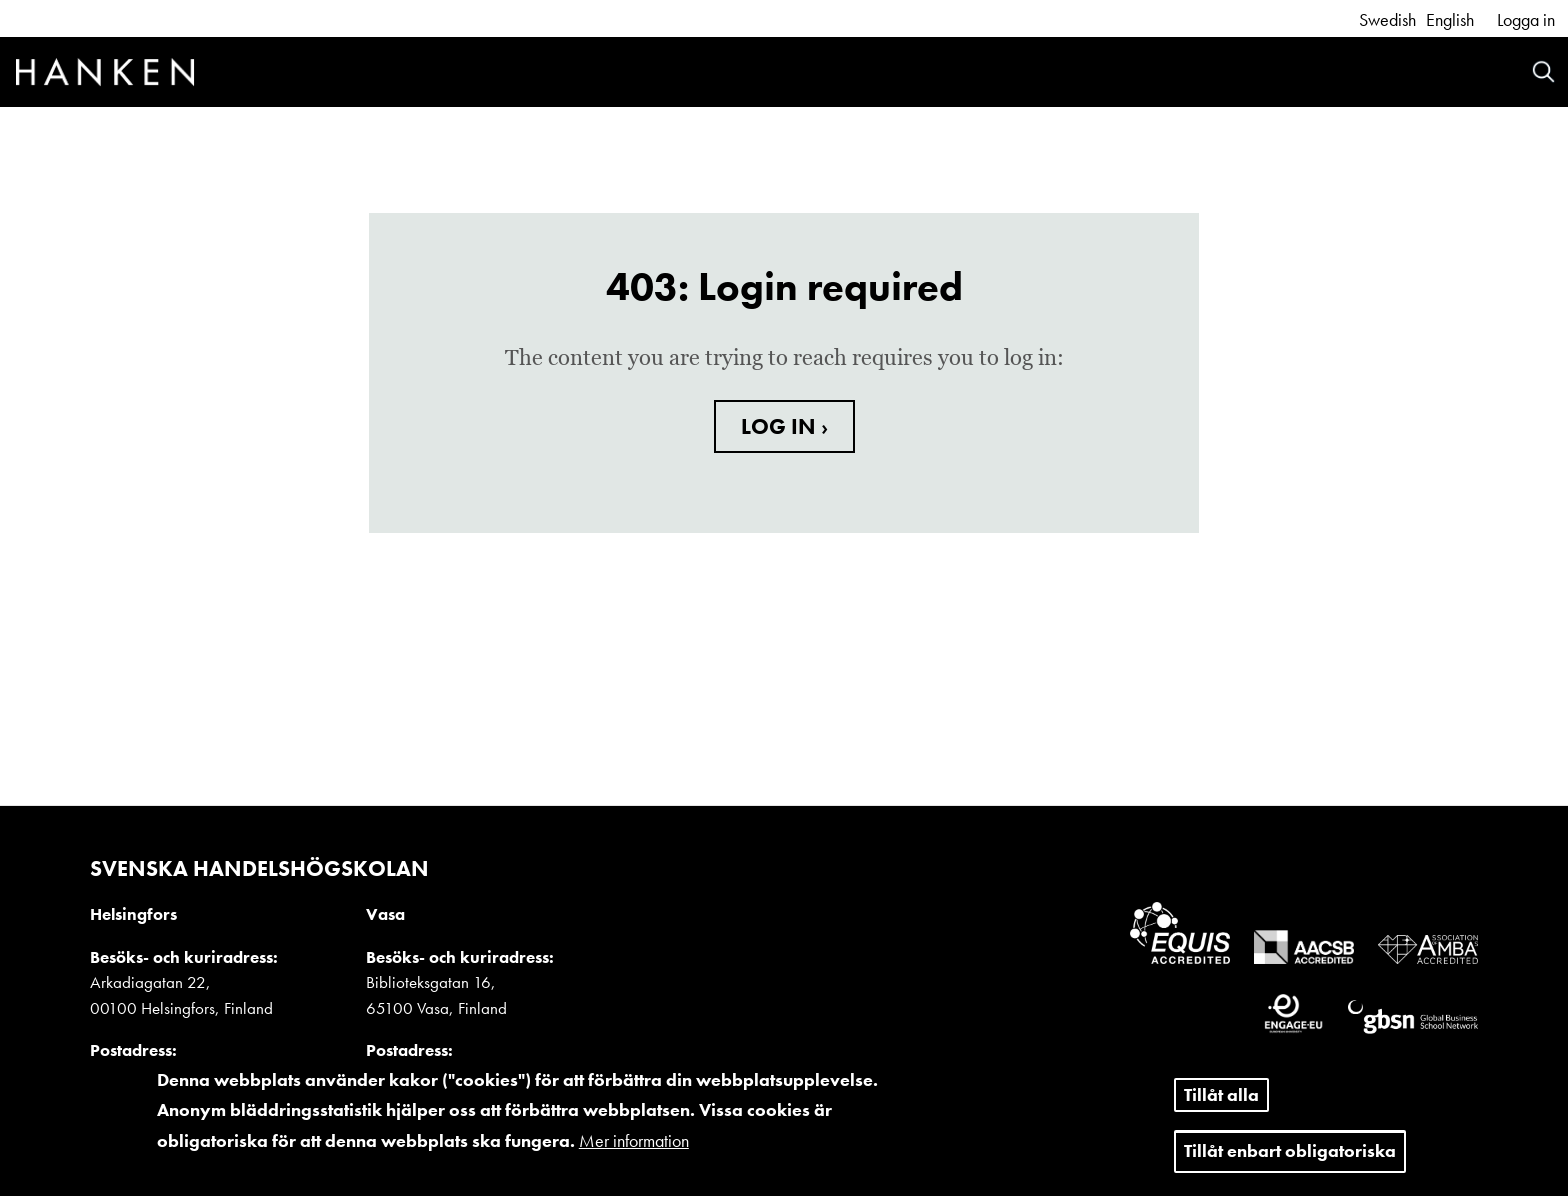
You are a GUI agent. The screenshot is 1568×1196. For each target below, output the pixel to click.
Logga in (1526, 19)
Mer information (634, 1149)
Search (1543, 71)
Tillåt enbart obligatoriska (1290, 1160)
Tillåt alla (1221, 1103)
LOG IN (781, 426)
